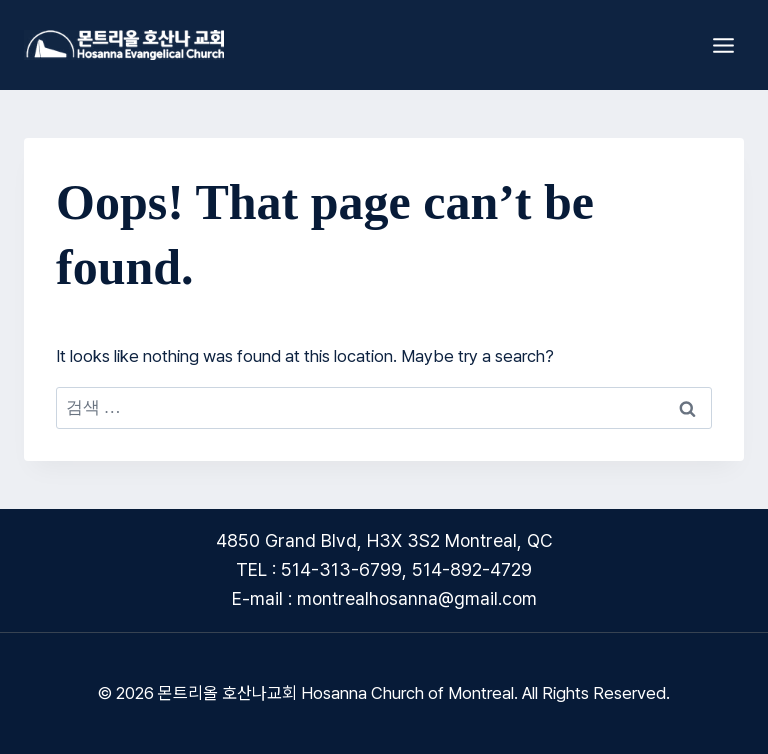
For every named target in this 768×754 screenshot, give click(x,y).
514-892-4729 (472, 569)
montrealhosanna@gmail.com (417, 598)
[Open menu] (723, 45)
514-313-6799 (341, 569)
